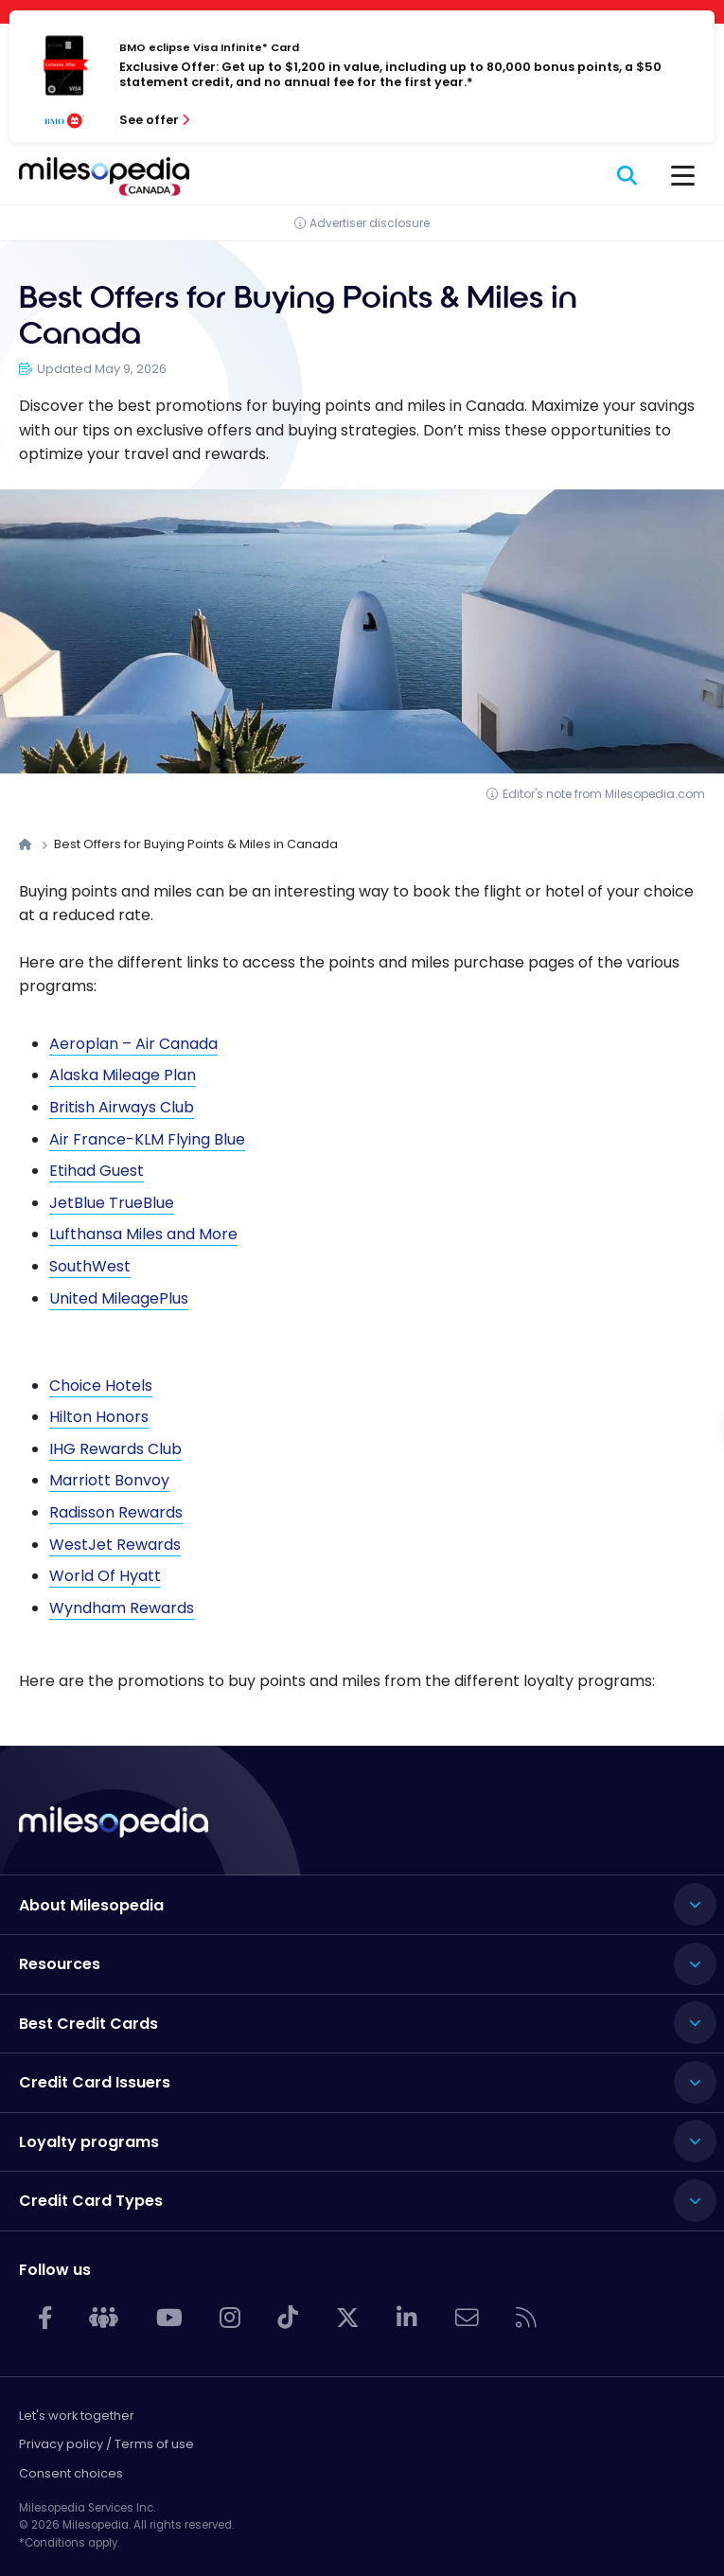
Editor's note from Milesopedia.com (604, 794)
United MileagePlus (118, 1298)
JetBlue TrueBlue (111, 1203)
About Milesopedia (91, 1905)
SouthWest (90, 1266)
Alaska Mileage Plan (122, 1075)
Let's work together (76, 2415)
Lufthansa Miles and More (143, 1234)
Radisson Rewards (116, 1512)
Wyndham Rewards (121, 1608)
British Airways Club (121, 1107)
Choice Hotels (100, 1385)
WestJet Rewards (115, 1544)
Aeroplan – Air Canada (133, 1044)
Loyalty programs (89, 2142)
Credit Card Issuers (94, 2082)
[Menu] (683, 176)
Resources (59, 1964)
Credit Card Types (91, 2201)
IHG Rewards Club (115, 1449)
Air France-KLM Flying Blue (147, 1139)
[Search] (628, 176)
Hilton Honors (99, 1417)
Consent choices (71, 2473)
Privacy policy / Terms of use (106, 2444)
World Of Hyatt (105, 1576)
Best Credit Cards (88, 2023)
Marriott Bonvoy (109, 1480)
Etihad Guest (96, 1170)
